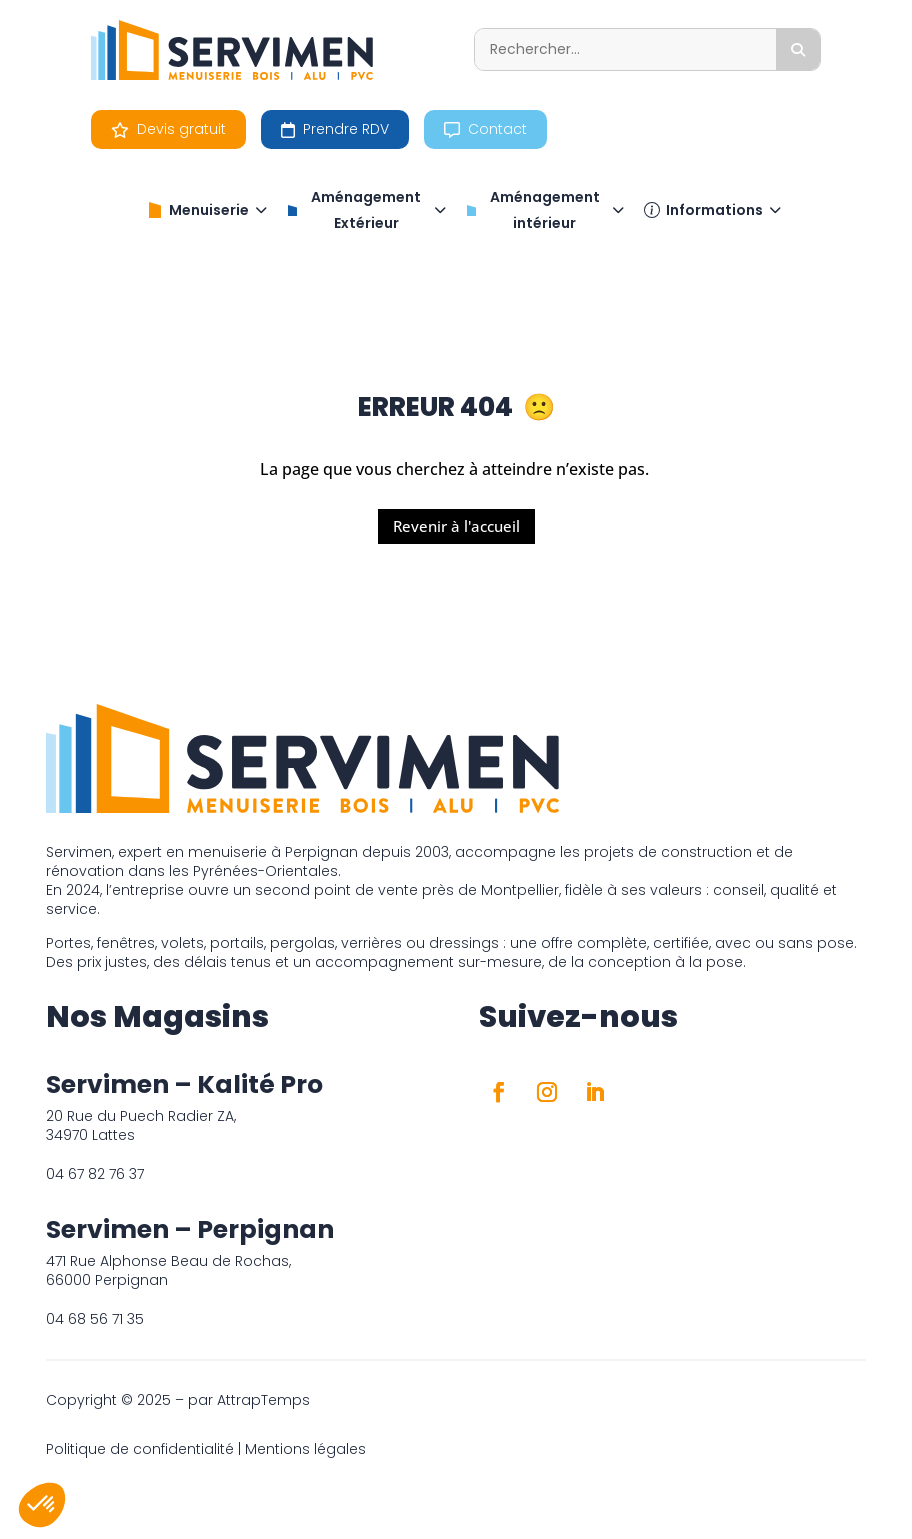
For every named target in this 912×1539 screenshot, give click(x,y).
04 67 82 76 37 (95, 1174)
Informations (712, 210)
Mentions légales (305, 1449)
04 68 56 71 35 (95, 1319)
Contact (485, 129)
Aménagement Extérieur (366, 210)
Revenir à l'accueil (456, 526)
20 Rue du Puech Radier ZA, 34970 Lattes (141, 1125)
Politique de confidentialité (140, 1449)
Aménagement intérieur (545, 210)
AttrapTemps (263, 1400)
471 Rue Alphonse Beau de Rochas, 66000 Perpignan (168, 1270)
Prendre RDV (335, 129)
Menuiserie (207, 210)
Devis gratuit (168, 129)
